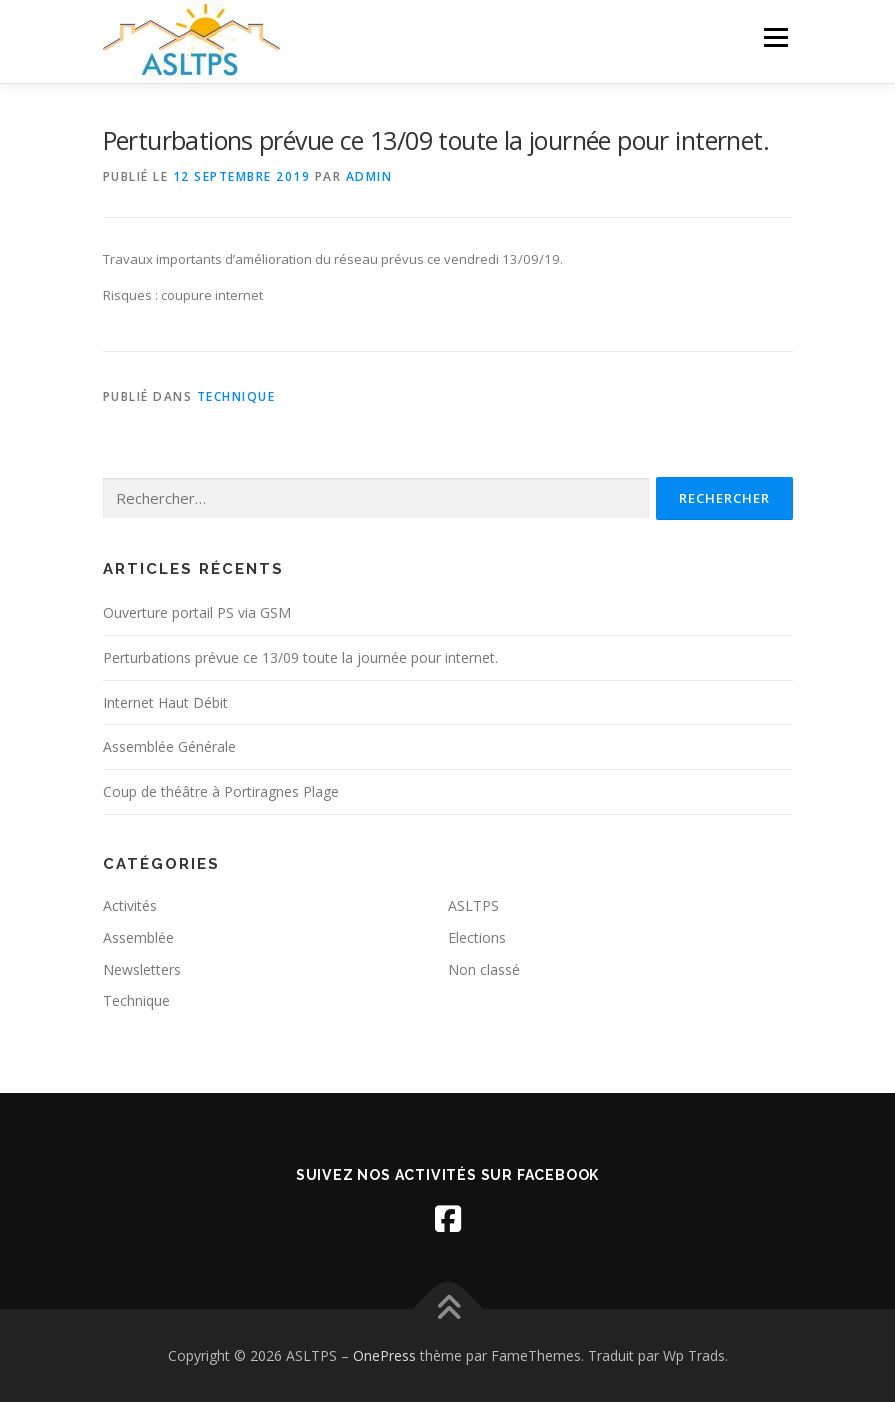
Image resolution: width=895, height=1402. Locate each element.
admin (369, 176)
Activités (130, 905)
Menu (775, 37)
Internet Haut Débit (165, 702)
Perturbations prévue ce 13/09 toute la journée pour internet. (300, 657)
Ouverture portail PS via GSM (197, 612)
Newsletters (142, 969)
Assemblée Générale (169, 746)
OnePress (384, 1355)
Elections (477, 937)
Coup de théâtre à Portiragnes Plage (221, 791)
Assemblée (138, 937)
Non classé (484, 969)
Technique (236, 396)
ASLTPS (473, 905)
